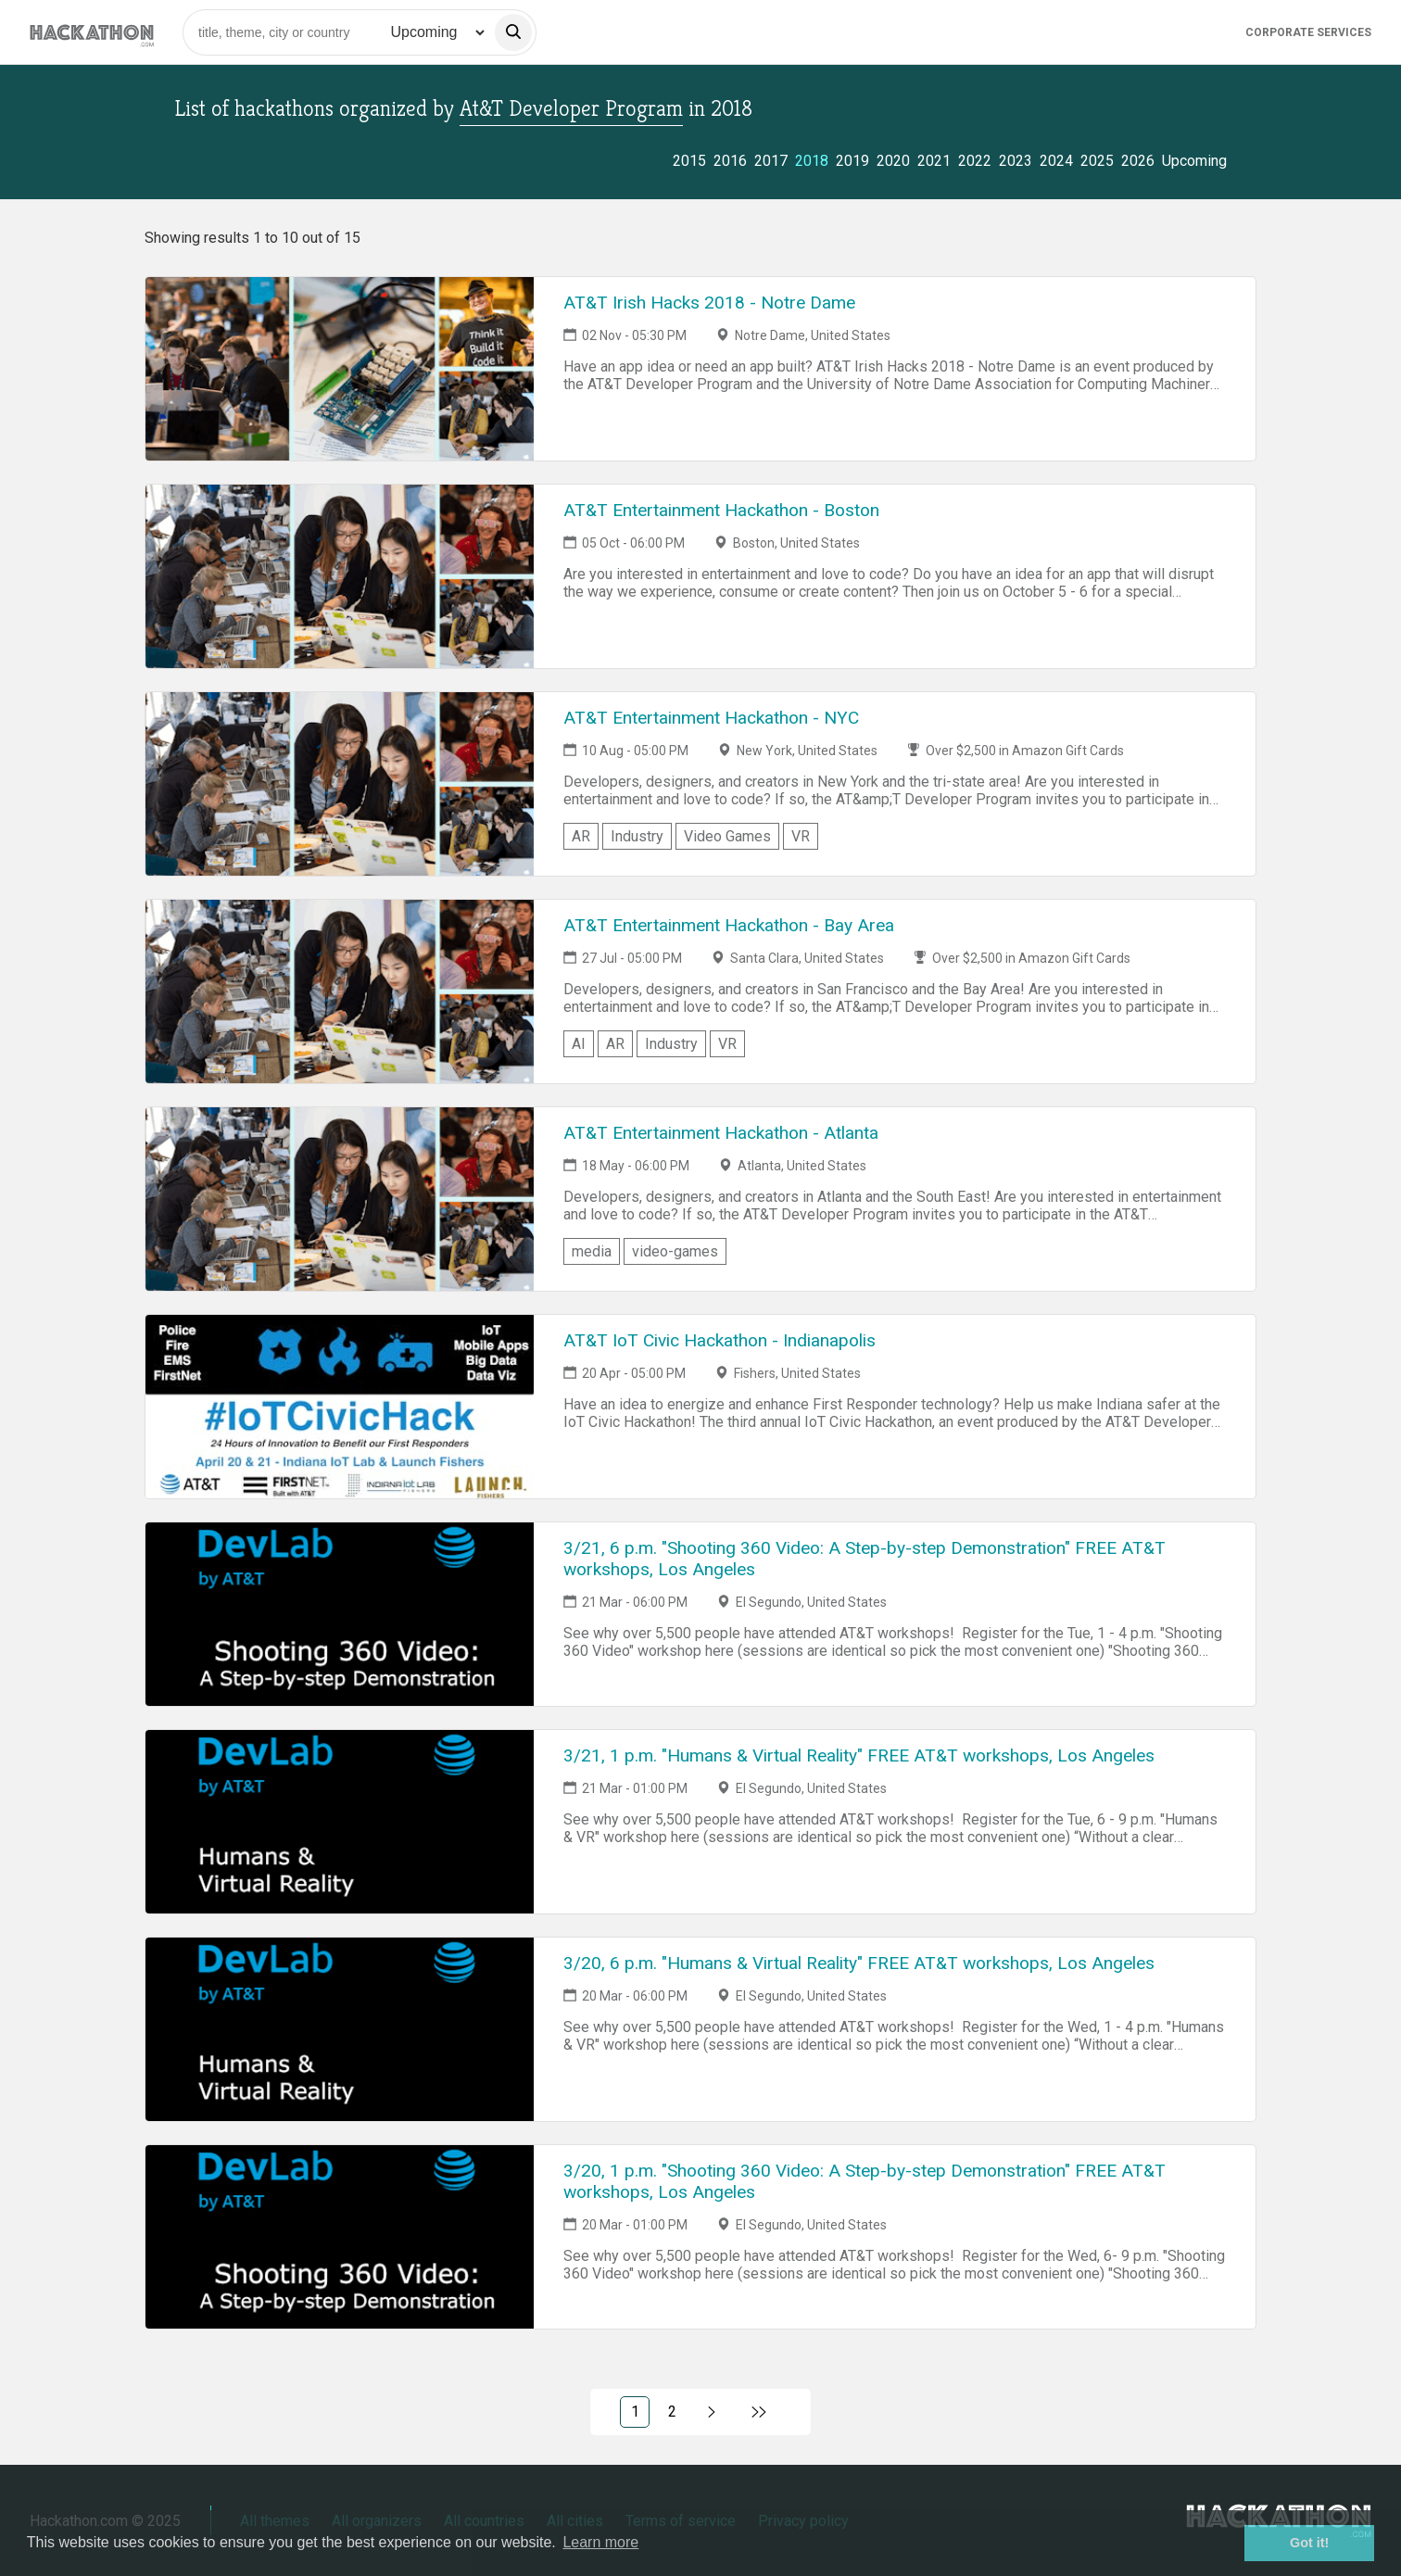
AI (579, 1044)
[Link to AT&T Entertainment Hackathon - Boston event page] (339, 576)
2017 (771, 161)
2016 (730, 161)
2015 (689, 161)
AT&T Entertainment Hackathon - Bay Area (728, 925)
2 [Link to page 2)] (672, 2411)
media (592, 1251)
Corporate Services (1308, 32)
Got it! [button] (1309, 2542)
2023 (1015, 161)
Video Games (727, 836)
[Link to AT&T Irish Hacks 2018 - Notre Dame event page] (339, 369)
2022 (974, 161)
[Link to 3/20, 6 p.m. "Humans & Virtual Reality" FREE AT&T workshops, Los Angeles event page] (339, 2029)
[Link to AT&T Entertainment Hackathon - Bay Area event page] (339, 991)
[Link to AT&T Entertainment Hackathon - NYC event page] (339, 784)
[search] (513, 32)
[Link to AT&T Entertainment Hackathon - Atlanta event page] (339, 1199)
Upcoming (1194, 161)
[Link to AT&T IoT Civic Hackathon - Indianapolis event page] (339, 1406)
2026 (1138, 161)
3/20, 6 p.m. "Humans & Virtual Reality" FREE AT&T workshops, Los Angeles (859, 1963)
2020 (893, 161)
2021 (934, 161)
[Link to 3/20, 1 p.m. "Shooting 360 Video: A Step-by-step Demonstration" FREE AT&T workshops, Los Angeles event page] (339, 2237)
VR (800, 836)
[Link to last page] (759, 2412)
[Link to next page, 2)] (712, 2412)
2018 (811, 161)
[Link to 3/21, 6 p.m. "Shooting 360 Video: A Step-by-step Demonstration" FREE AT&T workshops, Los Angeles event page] (339, 1614)
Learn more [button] (600, 2542)
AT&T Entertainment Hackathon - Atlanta (720, 1132)
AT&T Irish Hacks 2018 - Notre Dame (709, 302)
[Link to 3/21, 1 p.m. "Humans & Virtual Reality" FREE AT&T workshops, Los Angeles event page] (339, 1821)
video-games (675, 1251)
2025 (1097, 161)
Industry (637, 836)
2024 (1056, 161)
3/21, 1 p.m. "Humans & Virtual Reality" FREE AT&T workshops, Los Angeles (859, 1755)
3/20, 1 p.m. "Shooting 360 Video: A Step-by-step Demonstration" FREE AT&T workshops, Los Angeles (864, 2181)
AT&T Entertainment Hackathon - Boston (721, 510)
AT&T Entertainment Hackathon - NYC (711, 717)
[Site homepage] (92, 32)
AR (581, 836)
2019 (852, 161)
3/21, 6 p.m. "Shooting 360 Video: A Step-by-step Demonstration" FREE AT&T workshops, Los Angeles (864, 1558)
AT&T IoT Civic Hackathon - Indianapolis (719, 1340)
